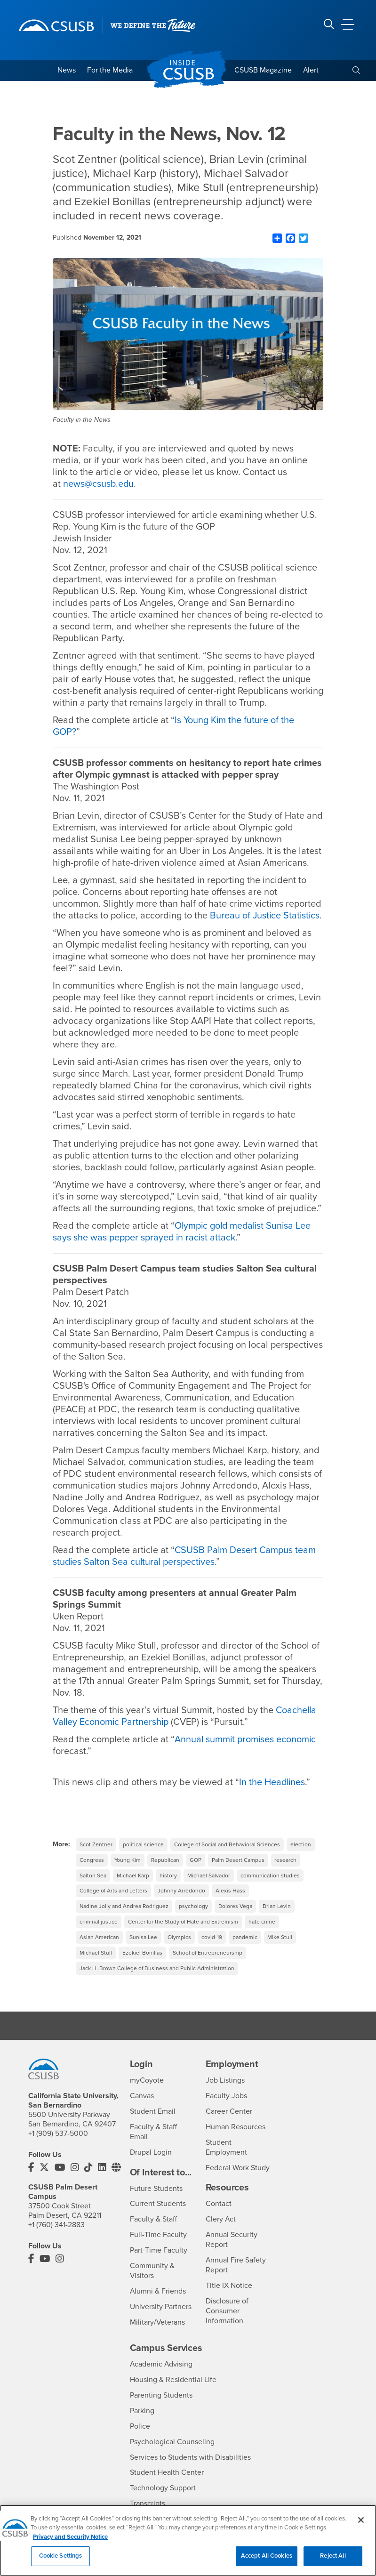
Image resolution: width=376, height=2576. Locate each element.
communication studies (270, 1887)
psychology (193, 1918)
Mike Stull (280, 1949)
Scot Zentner (96, 1856)
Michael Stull (96, 1965)
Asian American (99, 1949)
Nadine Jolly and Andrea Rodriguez (124, 1918)
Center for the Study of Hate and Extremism (183, 1934)
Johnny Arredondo (181, 1903)
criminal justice (99, 1934)
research (286, 1871)
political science (143, 1856)
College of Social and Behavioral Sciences (227, 1856)
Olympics (179, 1949)
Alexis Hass (230, 1903)
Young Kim (127, 1871)
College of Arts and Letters (113, 1903)
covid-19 (211, 1949)
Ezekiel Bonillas (142, 1965)
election (300, 1856)
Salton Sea (93, 1887)
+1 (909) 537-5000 (58, 2145)
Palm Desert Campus (238, 1871)
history (168, 1887)
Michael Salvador (208, 1887)
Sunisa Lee (143, 1949)
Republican (166, 1871)
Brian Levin (277, 1918)
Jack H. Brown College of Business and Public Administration (157, 1980)
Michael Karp (133, 1887)
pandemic (244, 1949)
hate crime (261, 1934)
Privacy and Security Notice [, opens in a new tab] (70, 2543)
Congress (92, 1871)
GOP (196, 1871)
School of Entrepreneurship (207, 1965)
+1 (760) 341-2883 (56, 2236)
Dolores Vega (236, 1918)
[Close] (361, 2526)
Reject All (332, 2563)
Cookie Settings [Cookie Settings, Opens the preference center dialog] (60, 2563)
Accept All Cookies (266, 2563)
